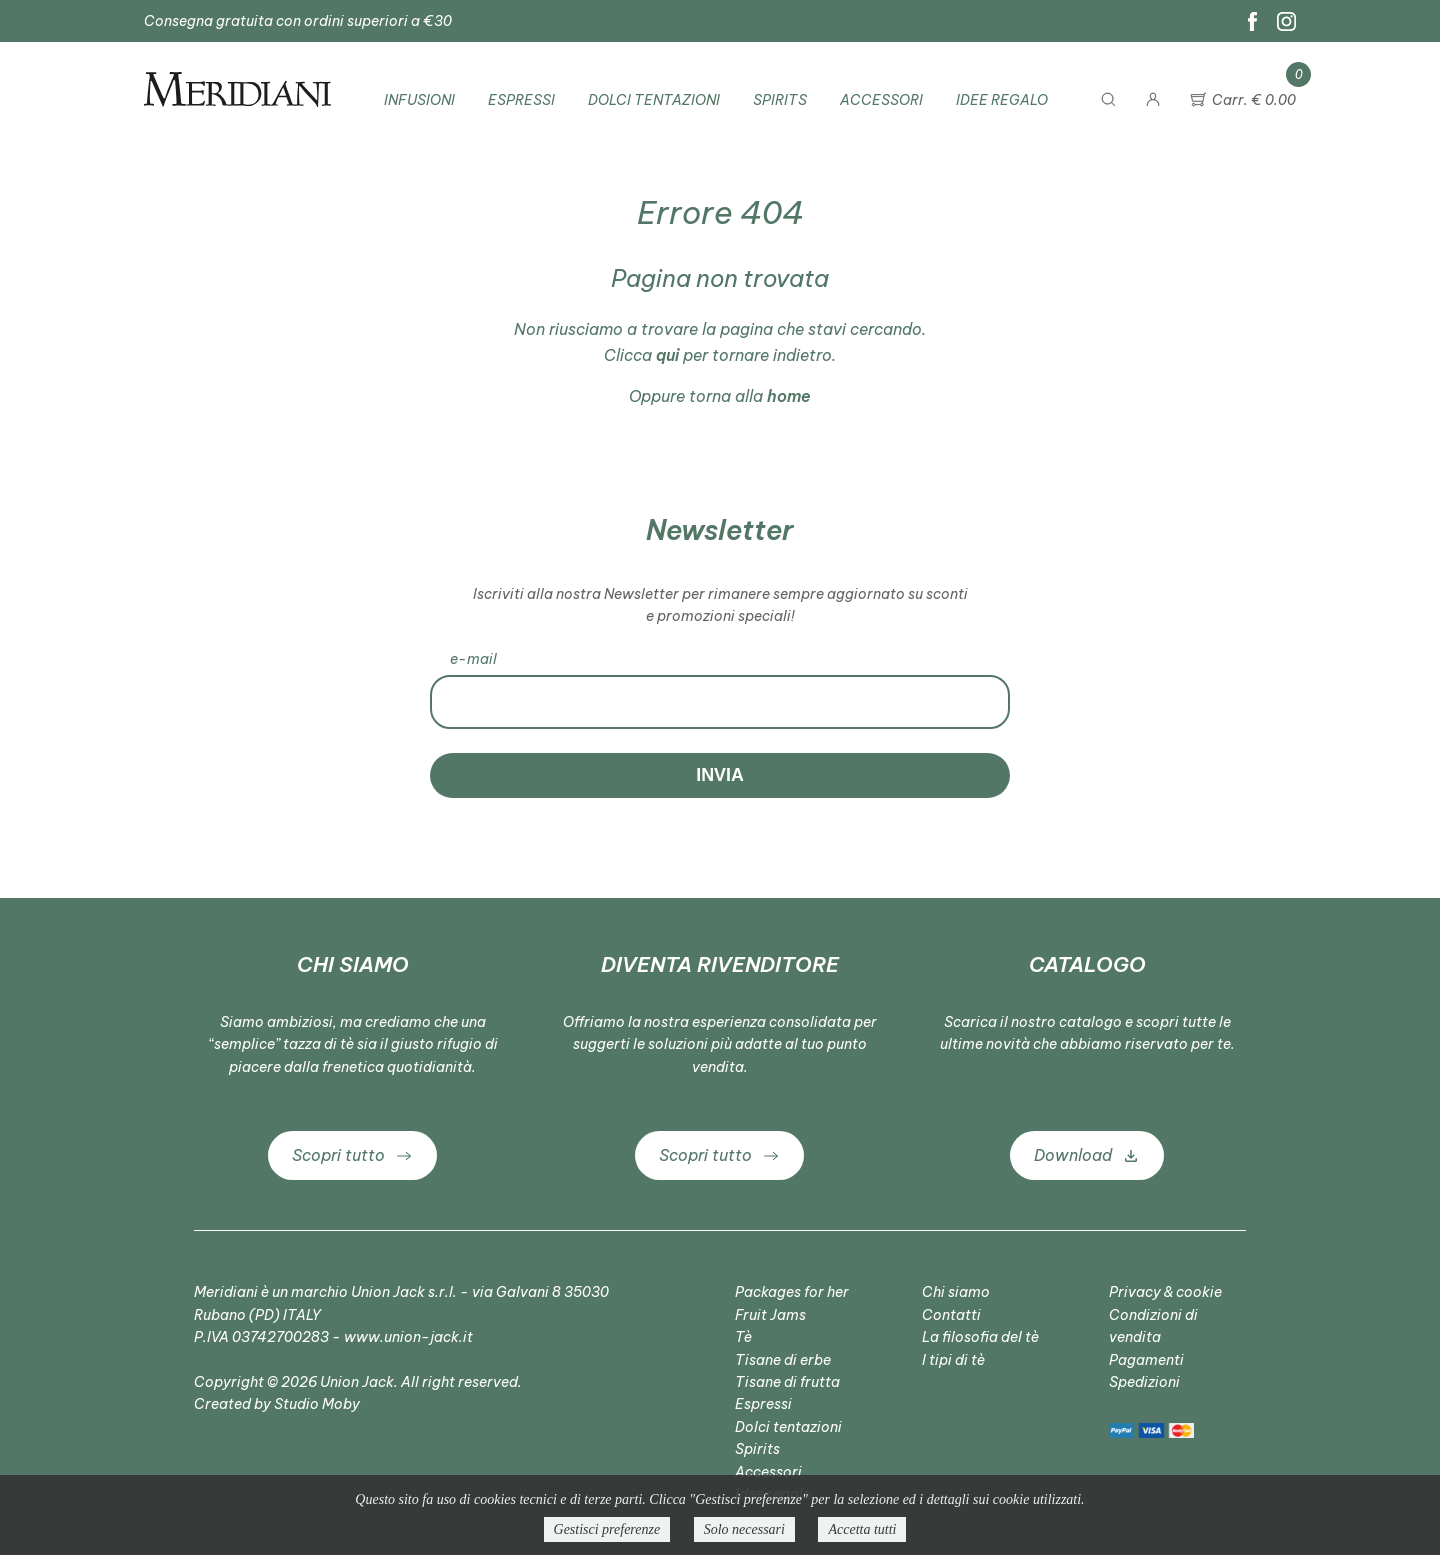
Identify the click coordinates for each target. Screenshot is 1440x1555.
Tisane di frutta (787, 1382)
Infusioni (419, 100)
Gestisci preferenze (607, 1529)
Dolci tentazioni (654, 100)
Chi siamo (956, 1292)
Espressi (521, 100)
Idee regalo (1002, 100)
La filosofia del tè (980, 1337)
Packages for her (792, 1292)
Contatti (951, 1315)
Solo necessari (744, 1529)
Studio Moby (317, 1404)
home (789, 396)
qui (667, 355)
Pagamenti (1146, 1360)
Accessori (881, 100)
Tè (743, 1337)
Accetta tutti (862, 1529)
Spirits (780, 100)
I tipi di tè (953, 1360)
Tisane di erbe (783, 1360)
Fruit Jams (770, 1315)
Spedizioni (1144, 1382)
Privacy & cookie (1165, 1292)
